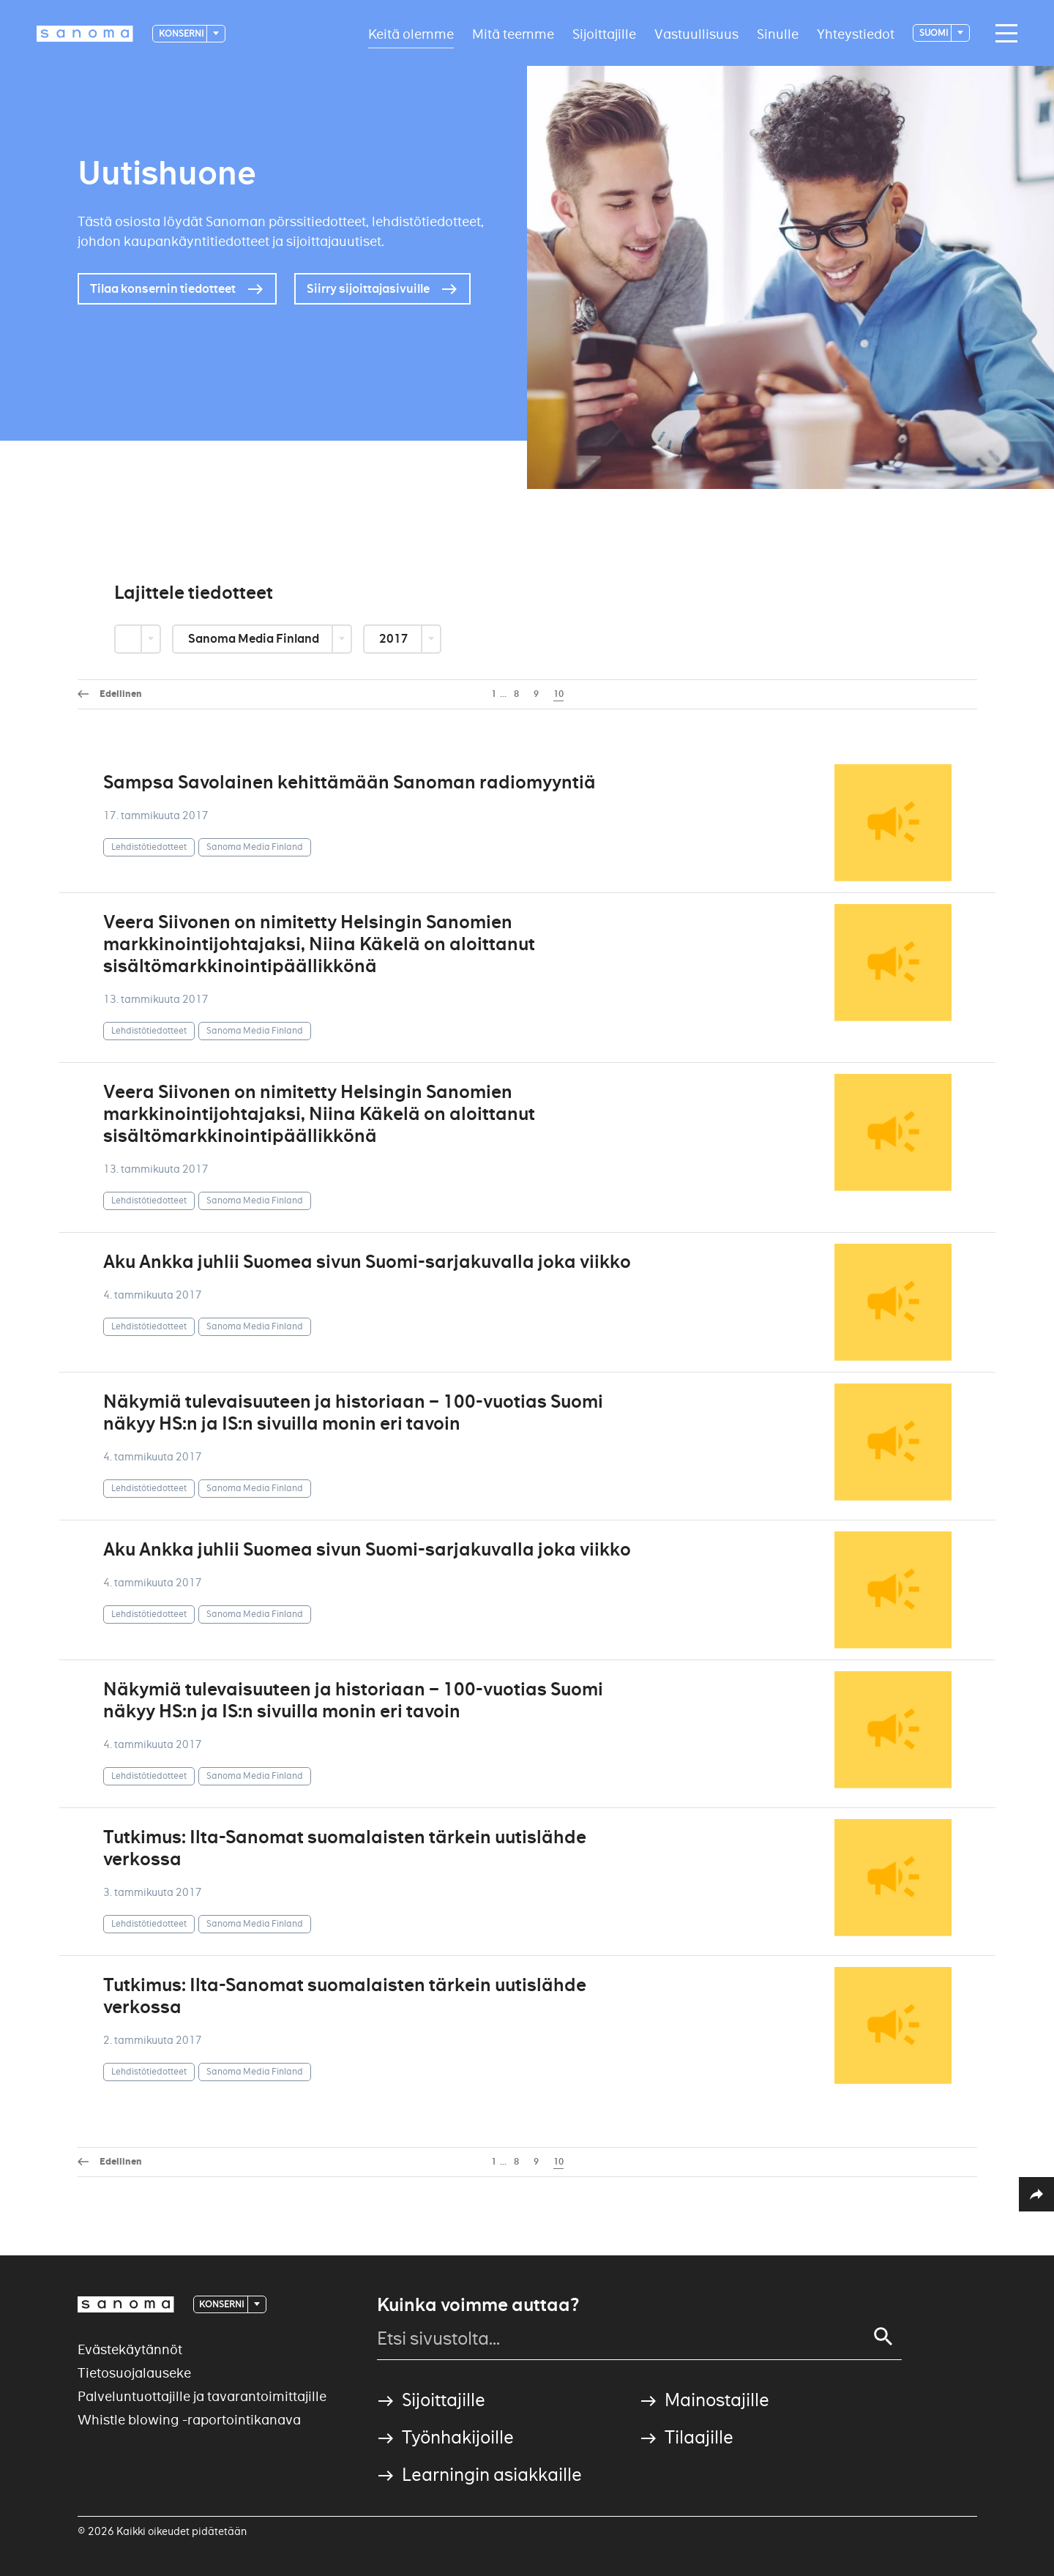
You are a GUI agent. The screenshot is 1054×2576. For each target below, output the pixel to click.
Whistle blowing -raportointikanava (189, 2419)
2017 (395, 638)
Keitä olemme (411, 33)
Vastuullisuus (696, 33)
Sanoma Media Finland (254, 638)
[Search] (883, 2336)
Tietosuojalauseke (134, 2372)
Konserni (182, 33)
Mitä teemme (513, 33)
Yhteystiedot (855, 33)
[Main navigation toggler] (1002, 33)
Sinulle (778, 33)
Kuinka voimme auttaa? (478, 2305)
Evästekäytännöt (130, 2349)
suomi (934, 32)
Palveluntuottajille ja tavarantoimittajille (202, 2396)
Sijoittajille (604, 33)
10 (558, 694)
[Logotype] (85, 34)
